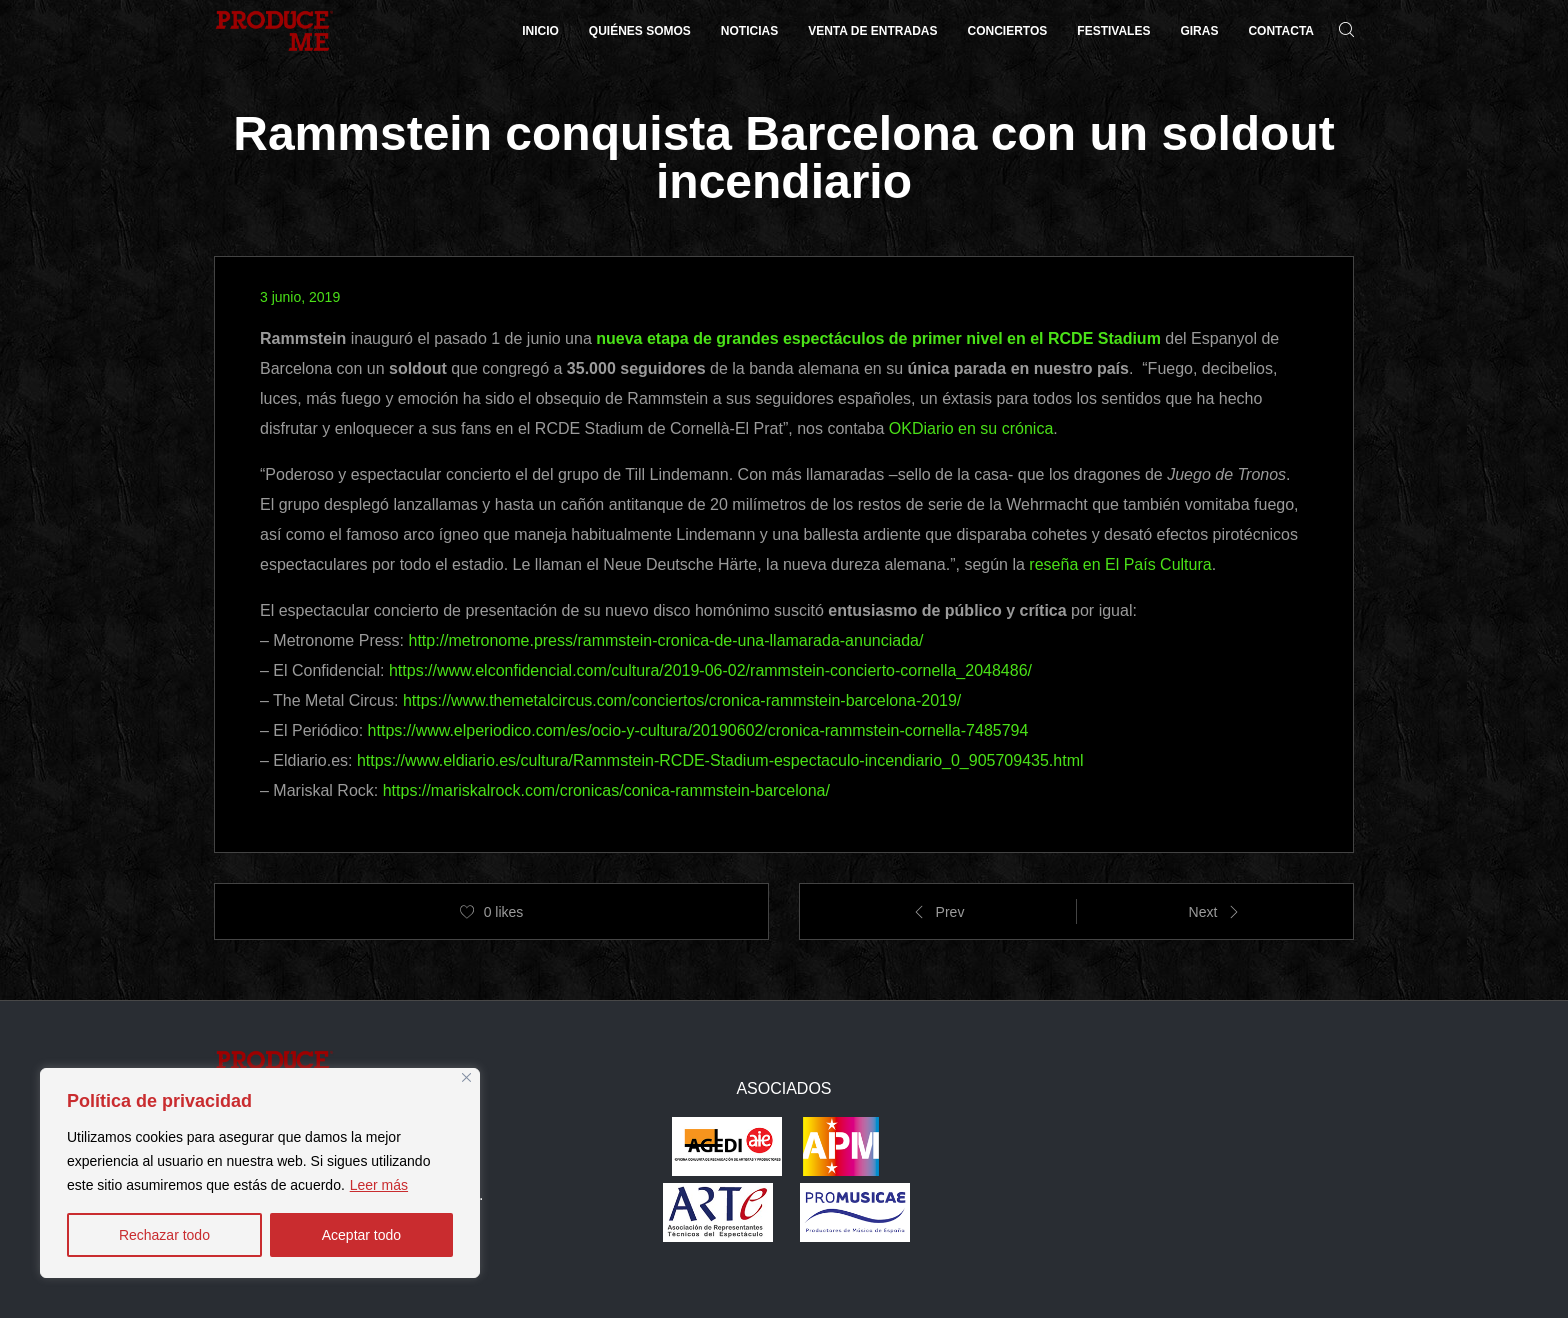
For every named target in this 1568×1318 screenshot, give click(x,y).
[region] (260, 1173)
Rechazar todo (164, 1235)
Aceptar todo (361, 1235)
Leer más (379, 1185)
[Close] (466, 1077)
